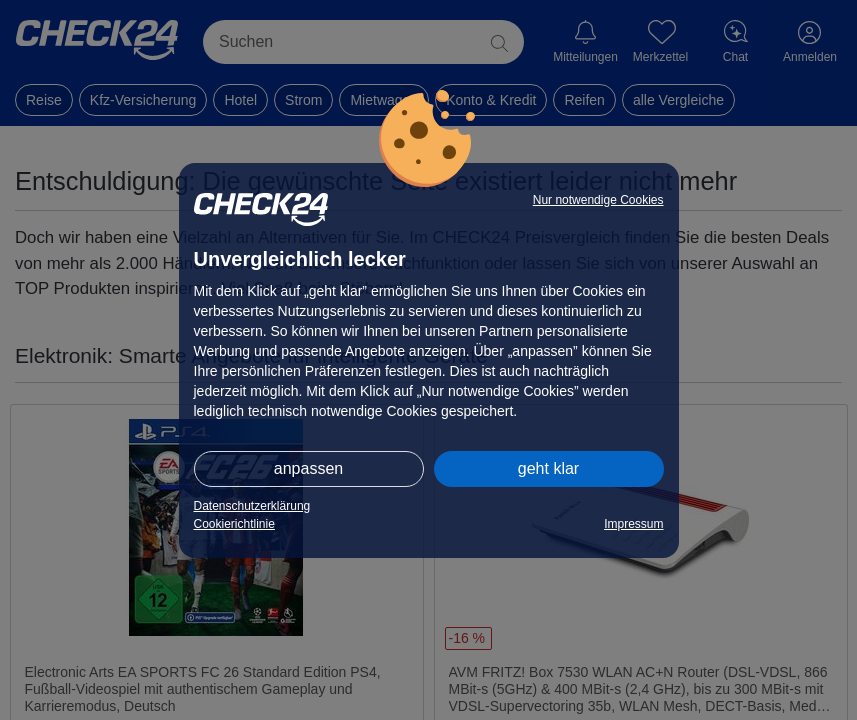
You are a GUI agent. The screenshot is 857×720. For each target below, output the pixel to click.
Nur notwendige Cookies (598, 200)
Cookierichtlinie (234, 524)
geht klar (548, 468)
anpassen (308, 468)
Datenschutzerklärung (252, 506)
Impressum (633, 524)
